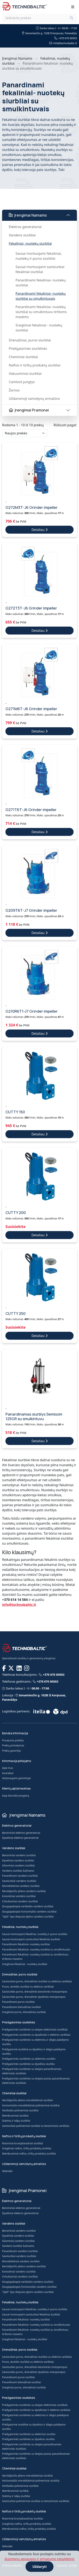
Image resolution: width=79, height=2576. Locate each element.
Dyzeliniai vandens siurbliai (18, 1860)
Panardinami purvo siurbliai (18, 2002)
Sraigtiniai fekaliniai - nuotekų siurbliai (39, 327)
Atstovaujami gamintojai (16, 1778)
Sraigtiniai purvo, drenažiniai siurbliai (24, 2012)
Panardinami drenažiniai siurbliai (21, 2007)
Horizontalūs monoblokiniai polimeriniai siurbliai (31, 2105)
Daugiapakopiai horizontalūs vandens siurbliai (29, 1911)
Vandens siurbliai (22, 235)
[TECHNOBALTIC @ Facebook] (4, 1668)
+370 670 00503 (65, 38)
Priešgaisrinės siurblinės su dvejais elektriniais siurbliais (35, 2029)
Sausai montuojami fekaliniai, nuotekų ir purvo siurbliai (39, 256)
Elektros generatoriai (25, 226)
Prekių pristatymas (13, 1745)
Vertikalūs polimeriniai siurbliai (20, 2110)
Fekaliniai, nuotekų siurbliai (30, 243)
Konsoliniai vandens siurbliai (19, 1896)
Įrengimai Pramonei (29, 410)
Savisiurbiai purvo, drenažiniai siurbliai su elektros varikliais (37, 1981)
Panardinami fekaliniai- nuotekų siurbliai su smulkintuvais (41, 296)
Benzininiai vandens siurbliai (19, 1855)
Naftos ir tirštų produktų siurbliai (34, 365)
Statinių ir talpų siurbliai (16, 2120)
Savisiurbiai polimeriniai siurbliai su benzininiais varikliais (35, 2126)
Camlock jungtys (22, 382)
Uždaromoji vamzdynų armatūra (34, 398)
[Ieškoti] (71, 18)
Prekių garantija (11, 1750)
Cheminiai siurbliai (23, 357)
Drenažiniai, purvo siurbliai (30, 340)
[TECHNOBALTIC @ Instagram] (27, 1668)
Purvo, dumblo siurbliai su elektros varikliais (28, 1986)
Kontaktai (7, 1773)
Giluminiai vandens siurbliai (18, 1865)
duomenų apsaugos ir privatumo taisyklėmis (39, 2559)
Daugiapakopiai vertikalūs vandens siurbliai (27, 1906)
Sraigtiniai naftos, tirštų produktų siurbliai (26, 2148)
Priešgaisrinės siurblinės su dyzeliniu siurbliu (28, 2064)
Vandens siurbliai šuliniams (18, 1870)
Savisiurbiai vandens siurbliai (19, 1881)
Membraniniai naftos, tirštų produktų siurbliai (29, 2153)
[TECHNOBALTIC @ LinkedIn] (20, 1668)
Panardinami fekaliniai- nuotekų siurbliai (41, 282)
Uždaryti (39, 2566)
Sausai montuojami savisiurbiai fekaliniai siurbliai (40, 269)
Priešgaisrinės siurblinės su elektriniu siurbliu (29, 2059)
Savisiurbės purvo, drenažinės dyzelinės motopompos (33, 1997)
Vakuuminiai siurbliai (25, 373)
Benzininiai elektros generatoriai (21, 1833)
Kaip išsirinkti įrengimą (15, 1795)
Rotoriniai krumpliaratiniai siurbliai (22, 2143)
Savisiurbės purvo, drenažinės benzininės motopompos (34, 1991)
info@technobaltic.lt (63, 43)
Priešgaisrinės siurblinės (28, 348)
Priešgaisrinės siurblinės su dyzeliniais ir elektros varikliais (36, 2035)
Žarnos (14, 390)
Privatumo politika (13, 1740)
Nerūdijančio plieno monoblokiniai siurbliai (27, 2100)
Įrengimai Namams (17, 58)
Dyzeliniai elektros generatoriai (20, 1838)
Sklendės (7, 2171)
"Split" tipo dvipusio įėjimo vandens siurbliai (28, 1916)
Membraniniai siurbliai (15, 2115)
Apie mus (7, 1768)
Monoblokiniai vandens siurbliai (21, 1886)
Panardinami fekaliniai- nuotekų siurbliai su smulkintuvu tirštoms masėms (41, 312)
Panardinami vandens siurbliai (20, 1875)
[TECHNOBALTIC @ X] (11, 1668)
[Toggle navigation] (73, 7)
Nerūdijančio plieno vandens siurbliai (24, 1891)
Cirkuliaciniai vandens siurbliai (20, 1901)
